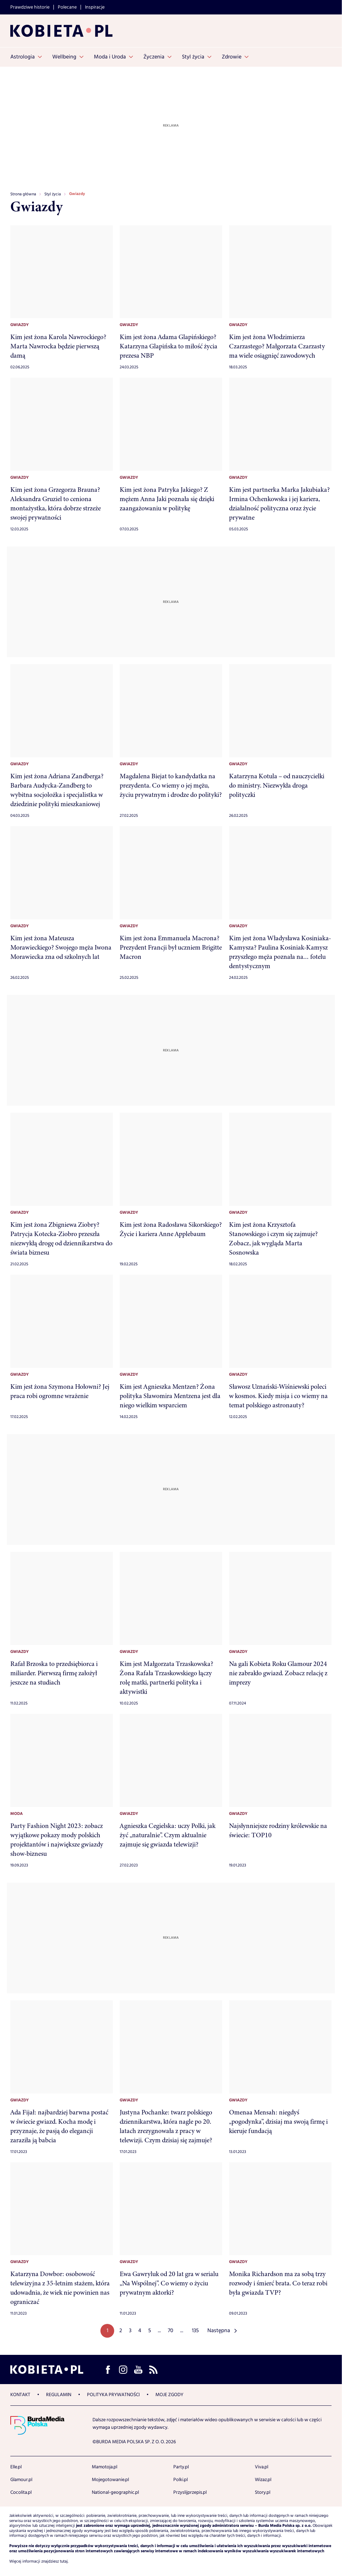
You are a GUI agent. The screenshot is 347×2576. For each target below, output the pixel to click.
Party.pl (181, 2467)
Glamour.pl (21, 2479)
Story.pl (262, 2492)
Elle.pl (16, 2467)
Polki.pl (180, 2479)
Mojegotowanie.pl (110, 2479)
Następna (218, 2331)
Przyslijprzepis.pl (190, 2492)
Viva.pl (261, 2467)
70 (170, 2331)
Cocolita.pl (21, 2492)
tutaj (64, 2561)
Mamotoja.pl (104, 2467)
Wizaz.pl (263, 2479)
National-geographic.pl (115, 2492)
